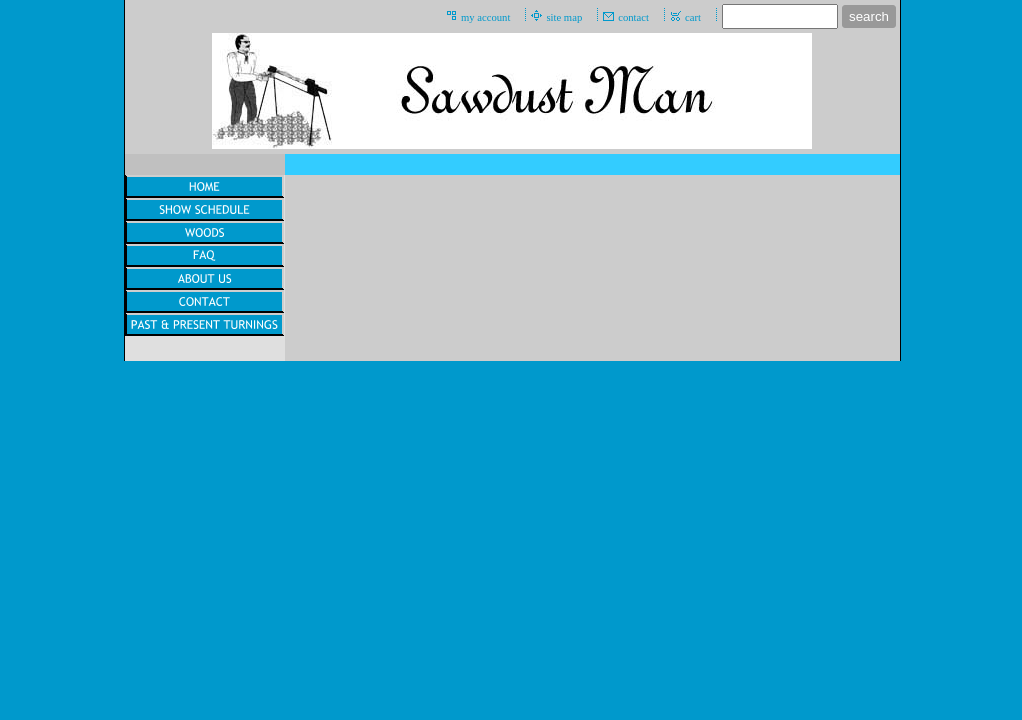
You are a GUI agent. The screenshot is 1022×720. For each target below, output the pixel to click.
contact (633, 17)
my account (485, 17)
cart (693, 17)
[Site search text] (780, 16)
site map (564, 17)
